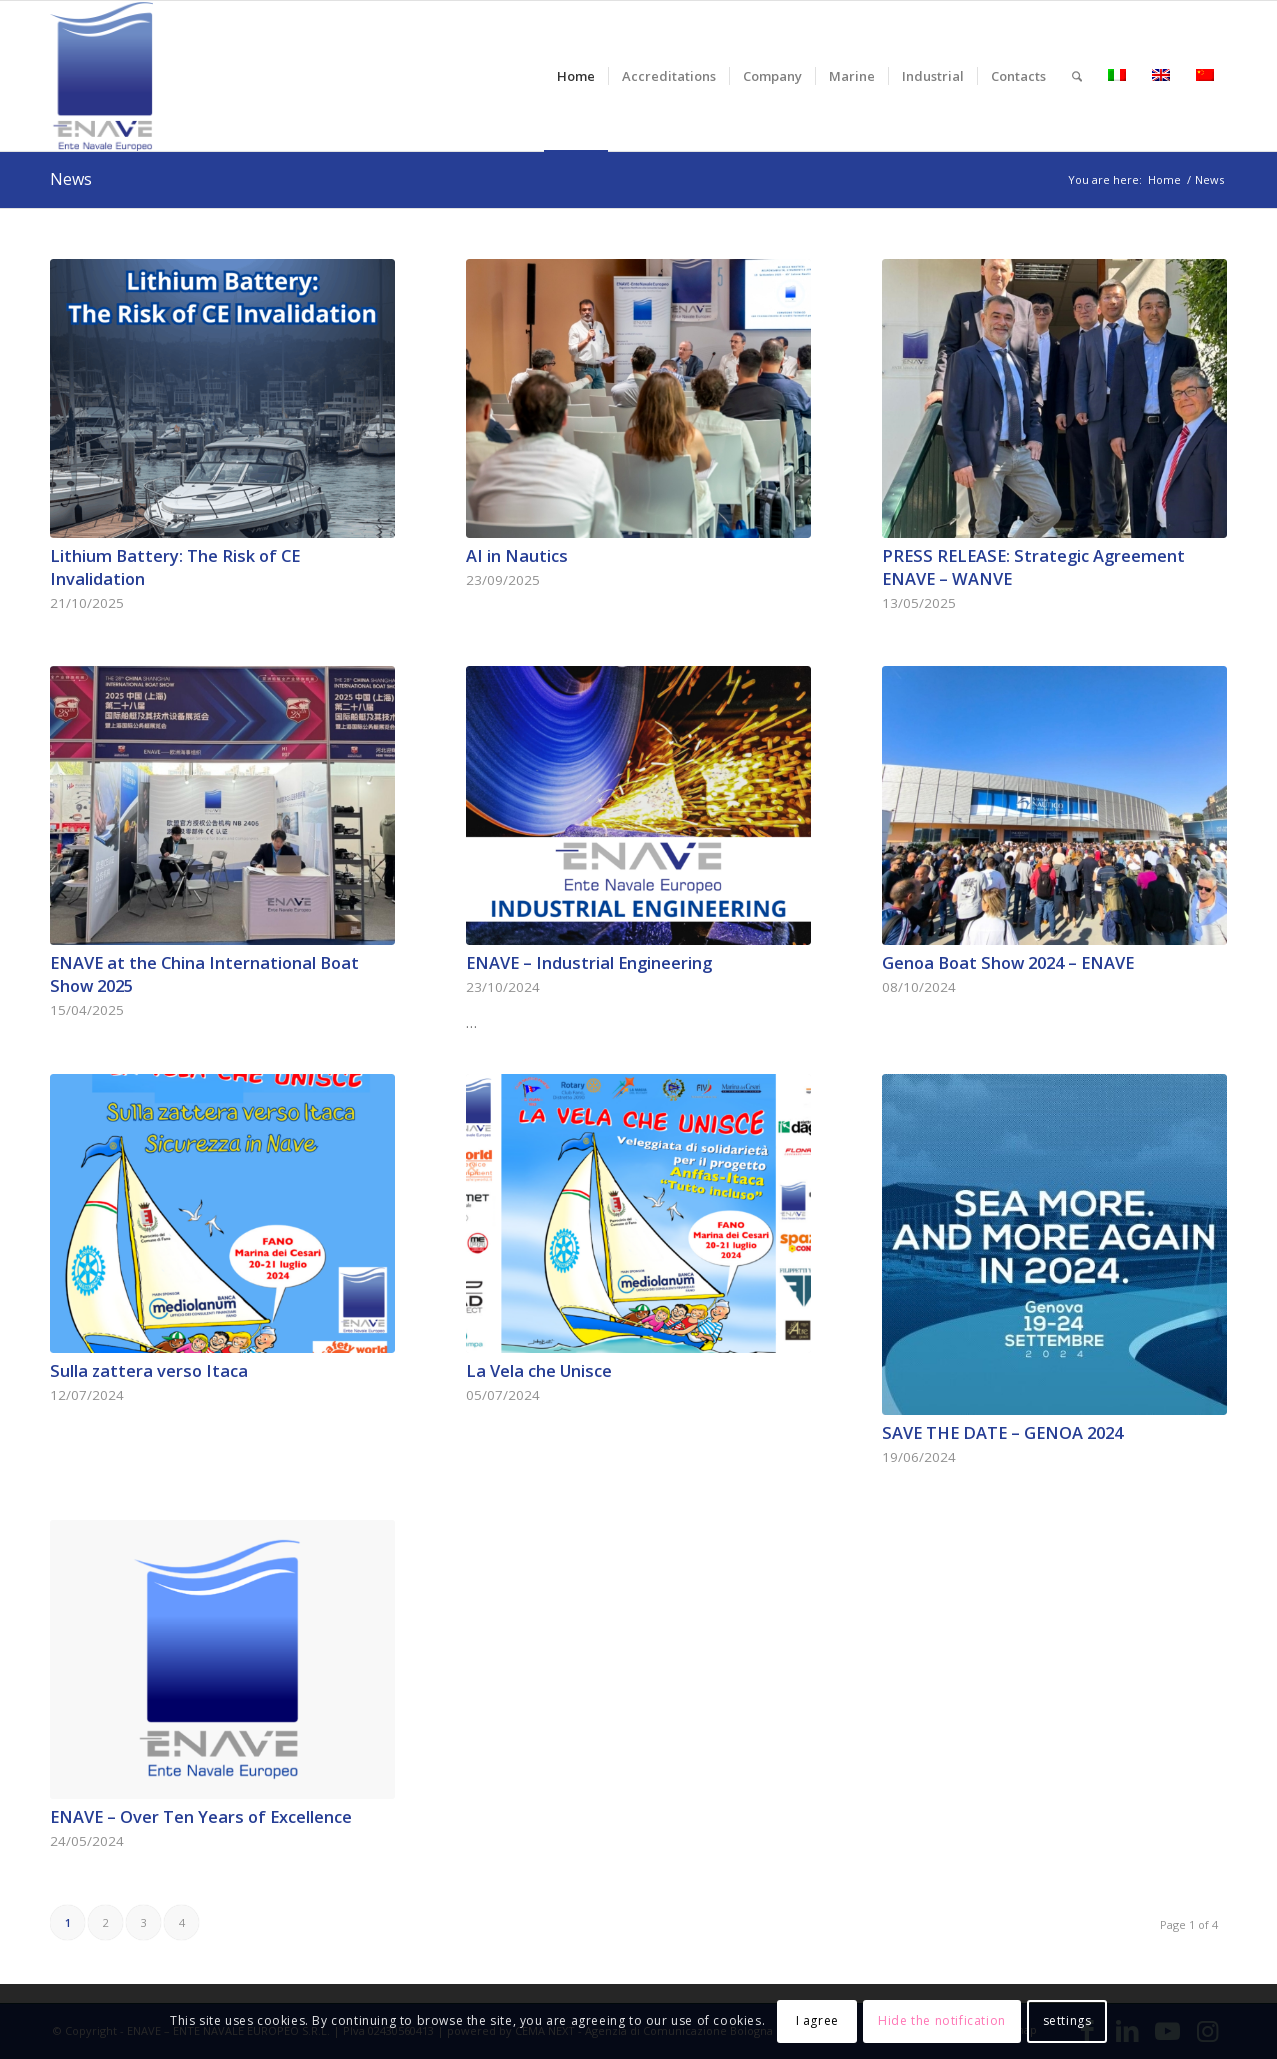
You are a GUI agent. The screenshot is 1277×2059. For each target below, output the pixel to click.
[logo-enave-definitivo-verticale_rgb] (101, 76)
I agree (817, 2020)
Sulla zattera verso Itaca (149, 1370)
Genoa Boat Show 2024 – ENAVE (1008, 962)
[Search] (1077, 76)
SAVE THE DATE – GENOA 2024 (1002, 1432)
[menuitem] (576, 76)
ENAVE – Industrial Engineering (589, 962)
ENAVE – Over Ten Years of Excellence (201, 1816)
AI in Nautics (517, 555)
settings (1067, 2020)
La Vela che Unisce (539, 1370)
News (71, 179)
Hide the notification (942, 2020)
